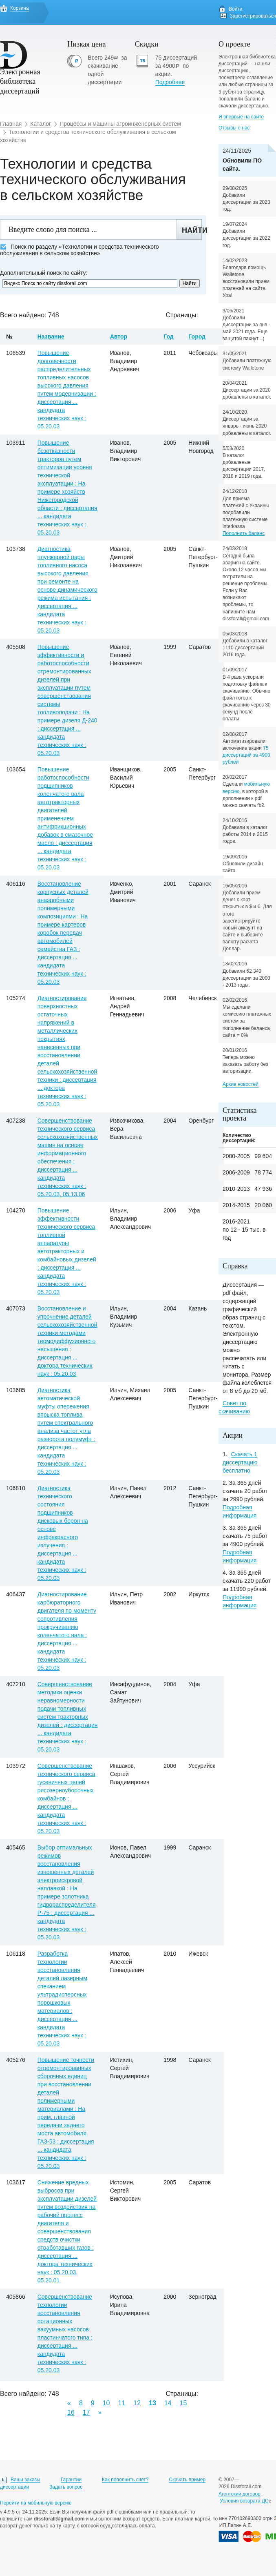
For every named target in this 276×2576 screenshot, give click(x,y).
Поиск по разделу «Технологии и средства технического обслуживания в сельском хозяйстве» (79, 250)
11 (122, 2403)
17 (86, 2412)
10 (106, 2403)
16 (71, 2412)
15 (183, 2403)
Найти (192, 230)
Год (168, 336)
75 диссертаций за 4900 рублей (246, 755)
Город (196, 336)
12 (137, 2403)
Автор (118, 336)
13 (152, 2403)
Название (51, 336)
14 (168, 2403)
